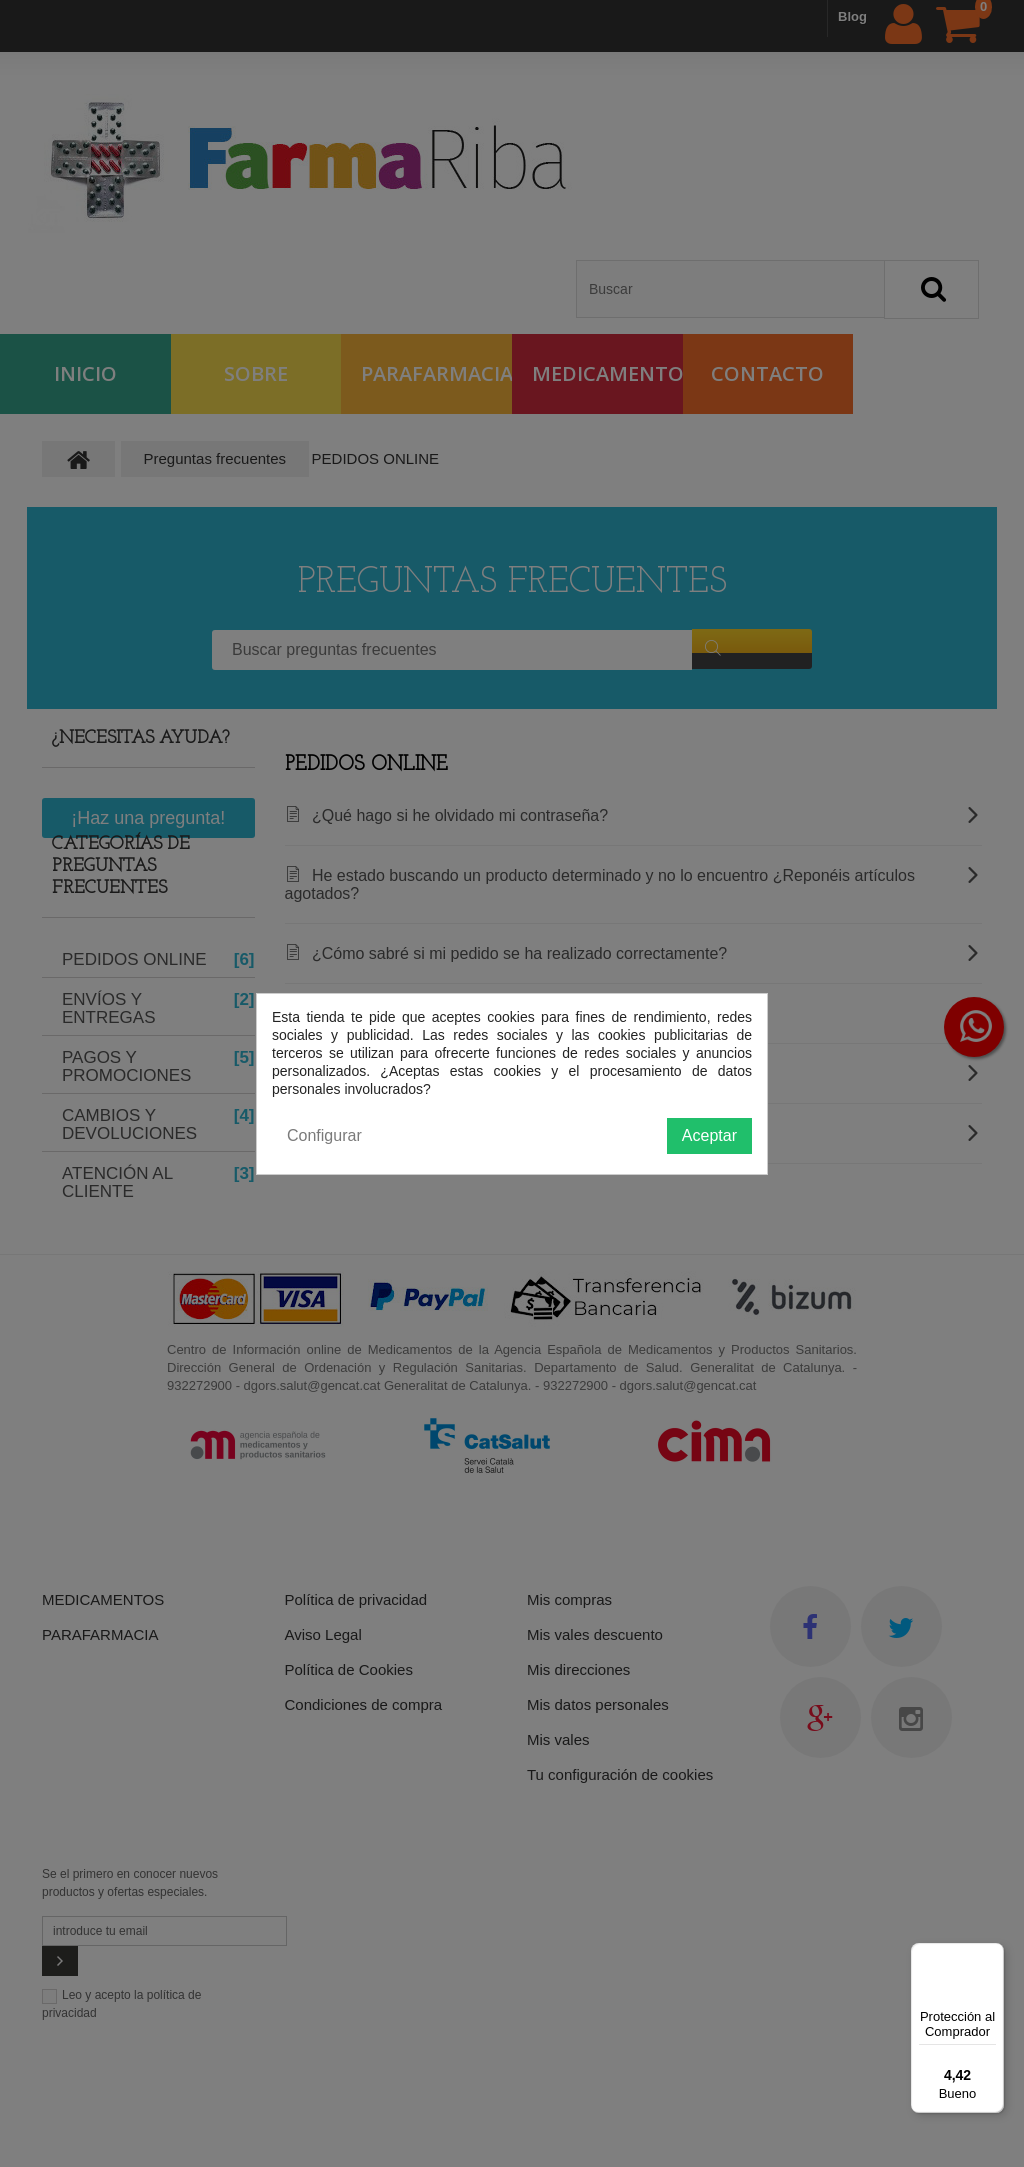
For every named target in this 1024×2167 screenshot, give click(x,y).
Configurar (324, 1135)
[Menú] (992, 1955)
